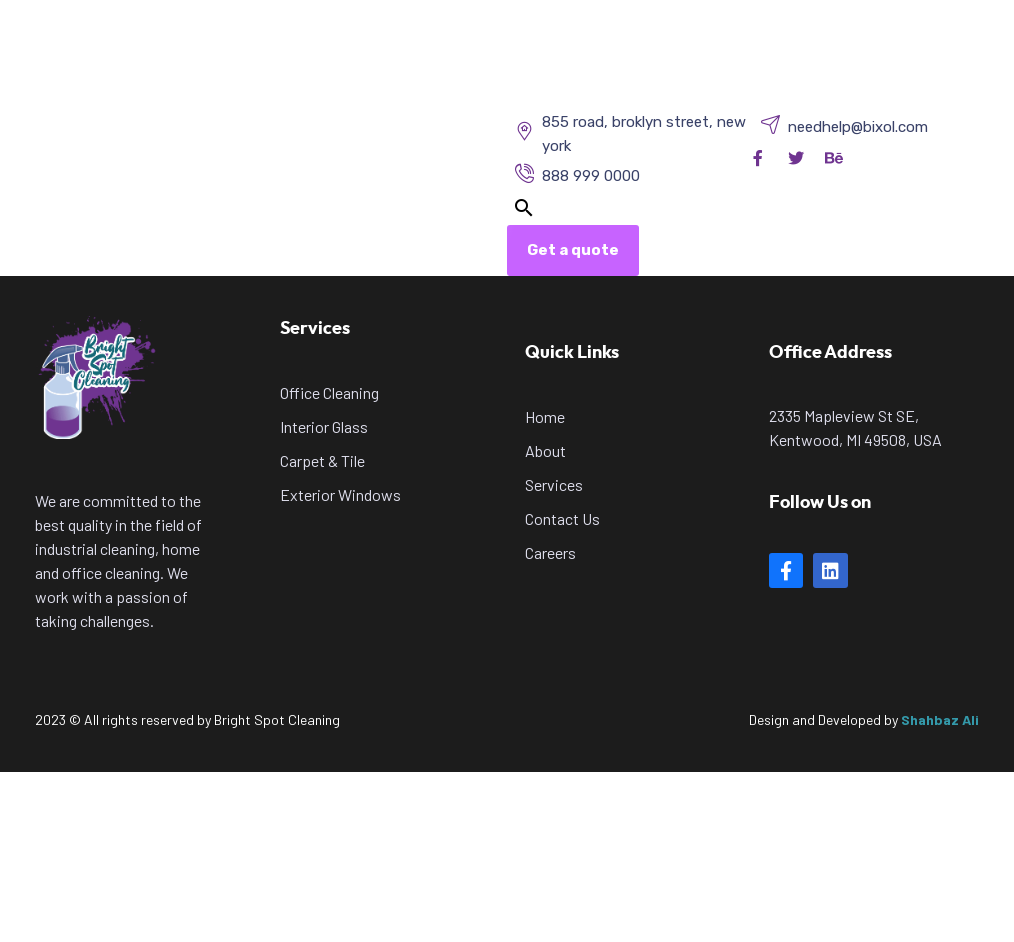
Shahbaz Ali (940, 719)
